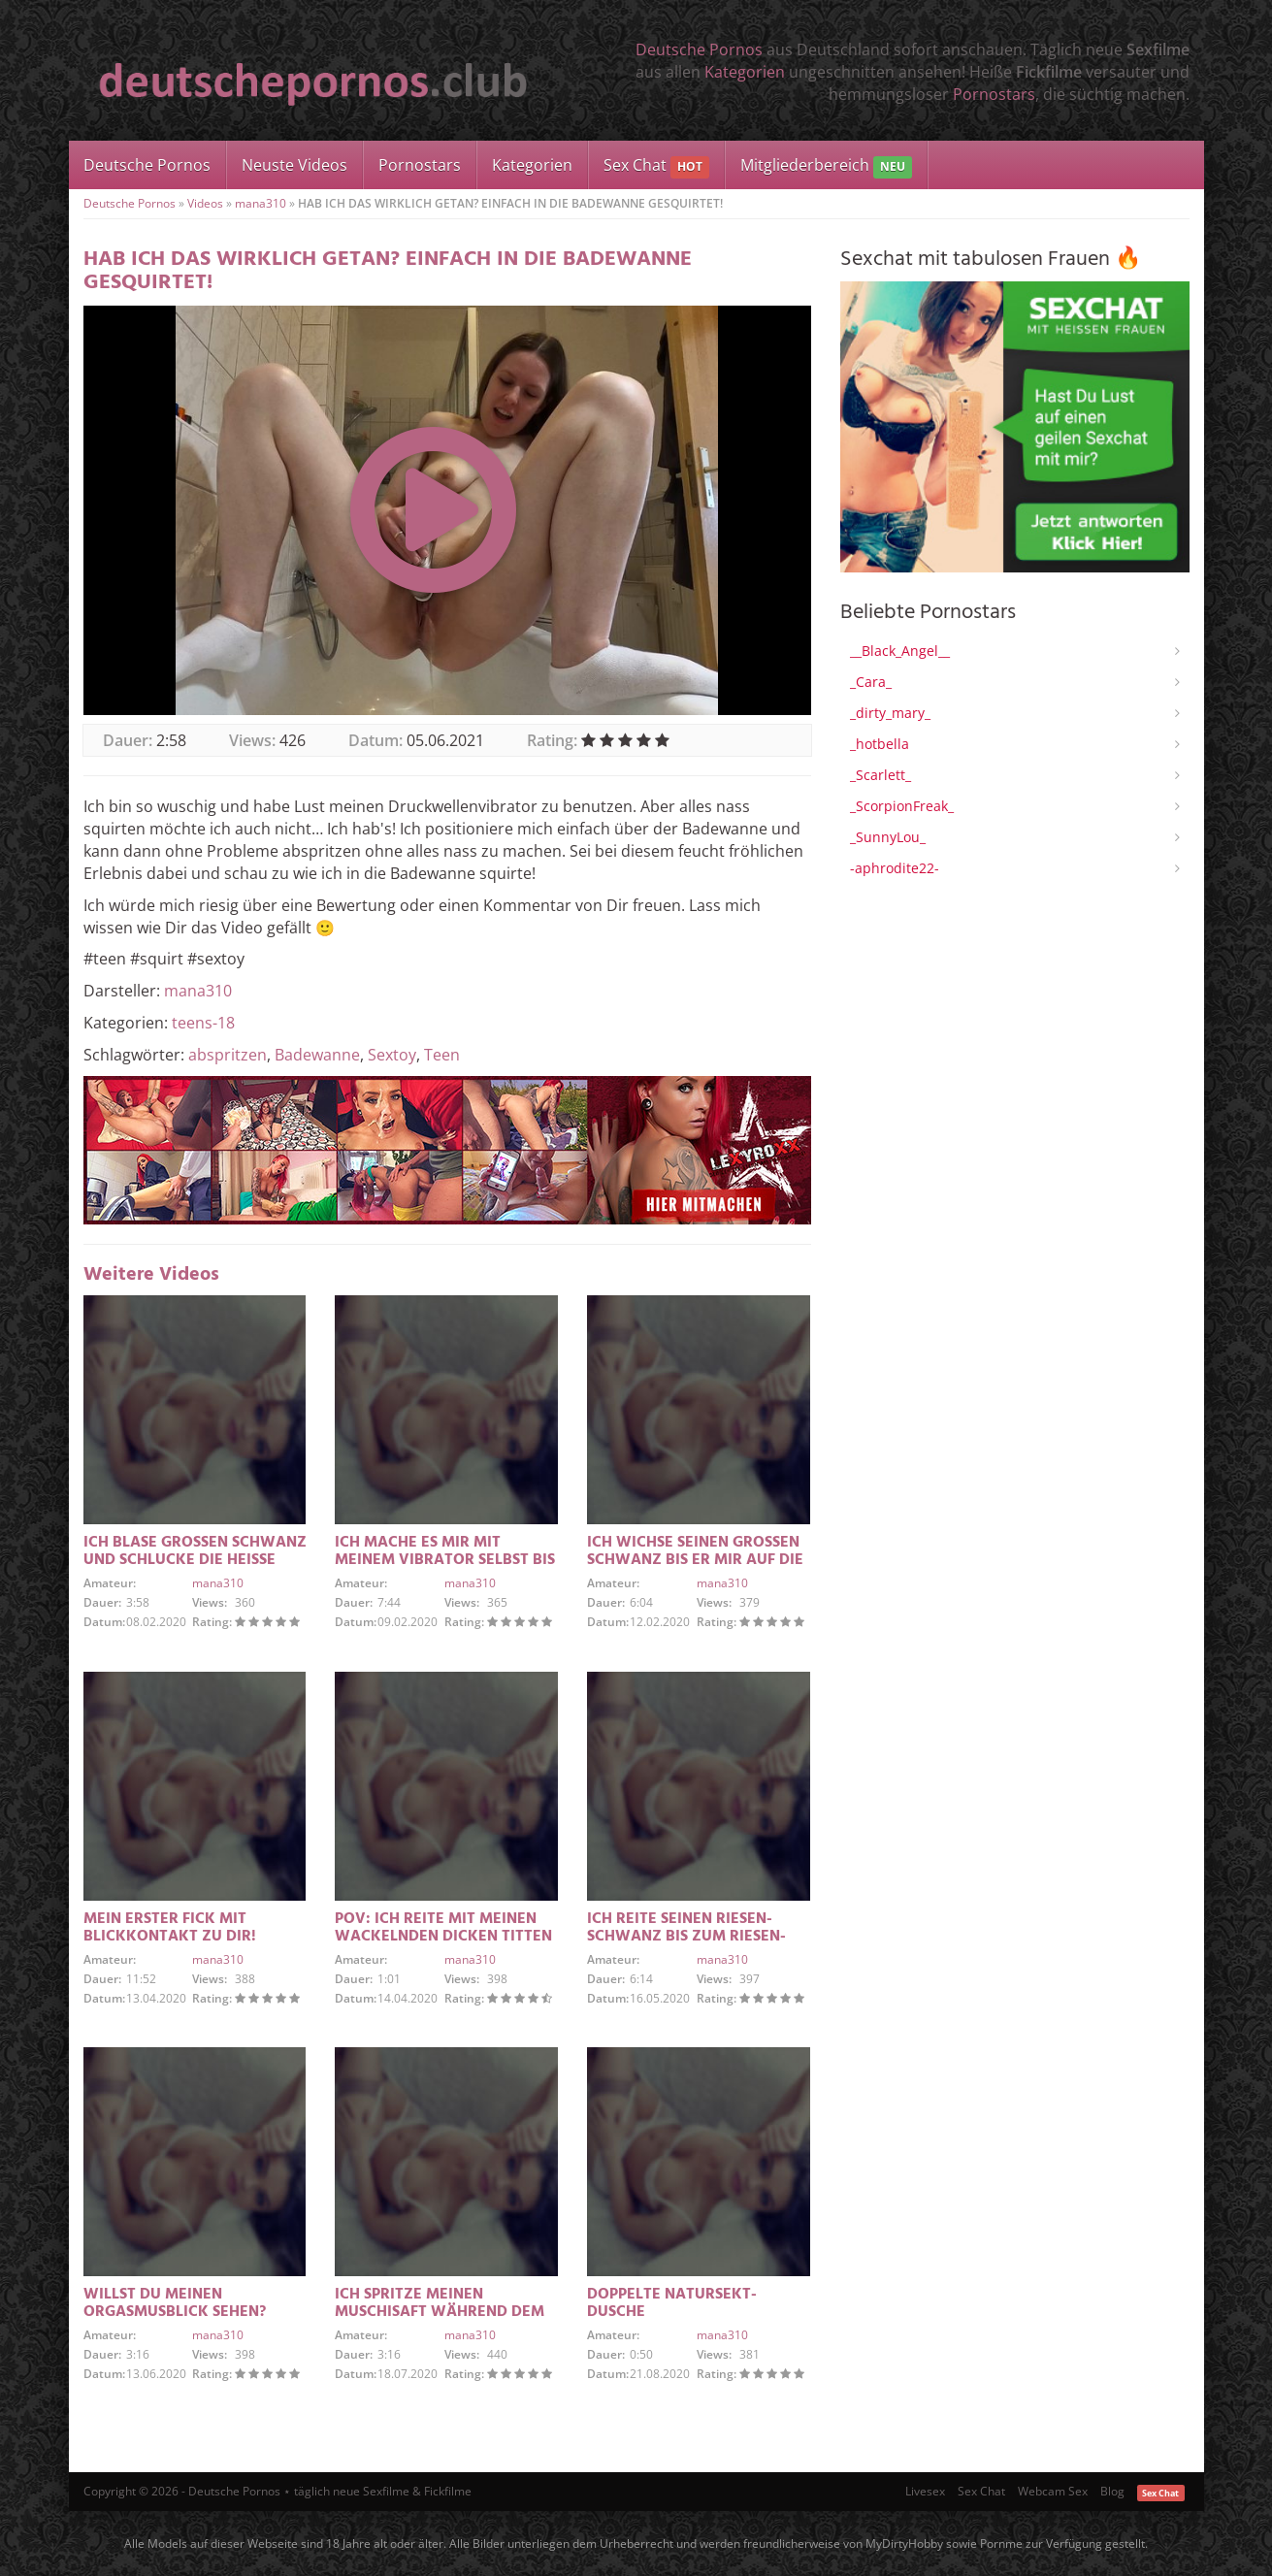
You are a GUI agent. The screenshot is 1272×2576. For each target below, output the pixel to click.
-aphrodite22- (894, 868)
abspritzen (227, 1054)
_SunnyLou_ (888, 837)
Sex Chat (656, 166)
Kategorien (744, 71)
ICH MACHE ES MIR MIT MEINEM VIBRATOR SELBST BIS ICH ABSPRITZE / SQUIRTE (445, 1560)
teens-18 (203, 1022)
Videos (205, 203)
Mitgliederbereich (826, 166)
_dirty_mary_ (890, 712)
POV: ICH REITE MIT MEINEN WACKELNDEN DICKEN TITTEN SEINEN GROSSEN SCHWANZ (443, 1937)
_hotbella (879, 743)
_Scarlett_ (880, 775)
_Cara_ (871, 681)
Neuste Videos (294, 165)
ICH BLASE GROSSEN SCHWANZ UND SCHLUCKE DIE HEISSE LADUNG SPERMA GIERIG (195, 1560)
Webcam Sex (1053, 2491)
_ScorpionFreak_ (902, 806)
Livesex (925, 2491)
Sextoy (392, 1054)
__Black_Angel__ (900, 650)
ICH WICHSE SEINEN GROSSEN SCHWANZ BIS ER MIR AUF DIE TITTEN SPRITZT (695, 1560)
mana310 (260, 203)
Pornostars (994, 94)
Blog (1112, 2491)
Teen (442, 1054)
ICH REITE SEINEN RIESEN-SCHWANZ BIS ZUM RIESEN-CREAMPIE (686, 1937)
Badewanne (317, 1054)
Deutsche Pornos (699, 49)
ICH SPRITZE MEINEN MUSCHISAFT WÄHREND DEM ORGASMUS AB (439, 2312)
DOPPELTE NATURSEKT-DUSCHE (672, 2303)
